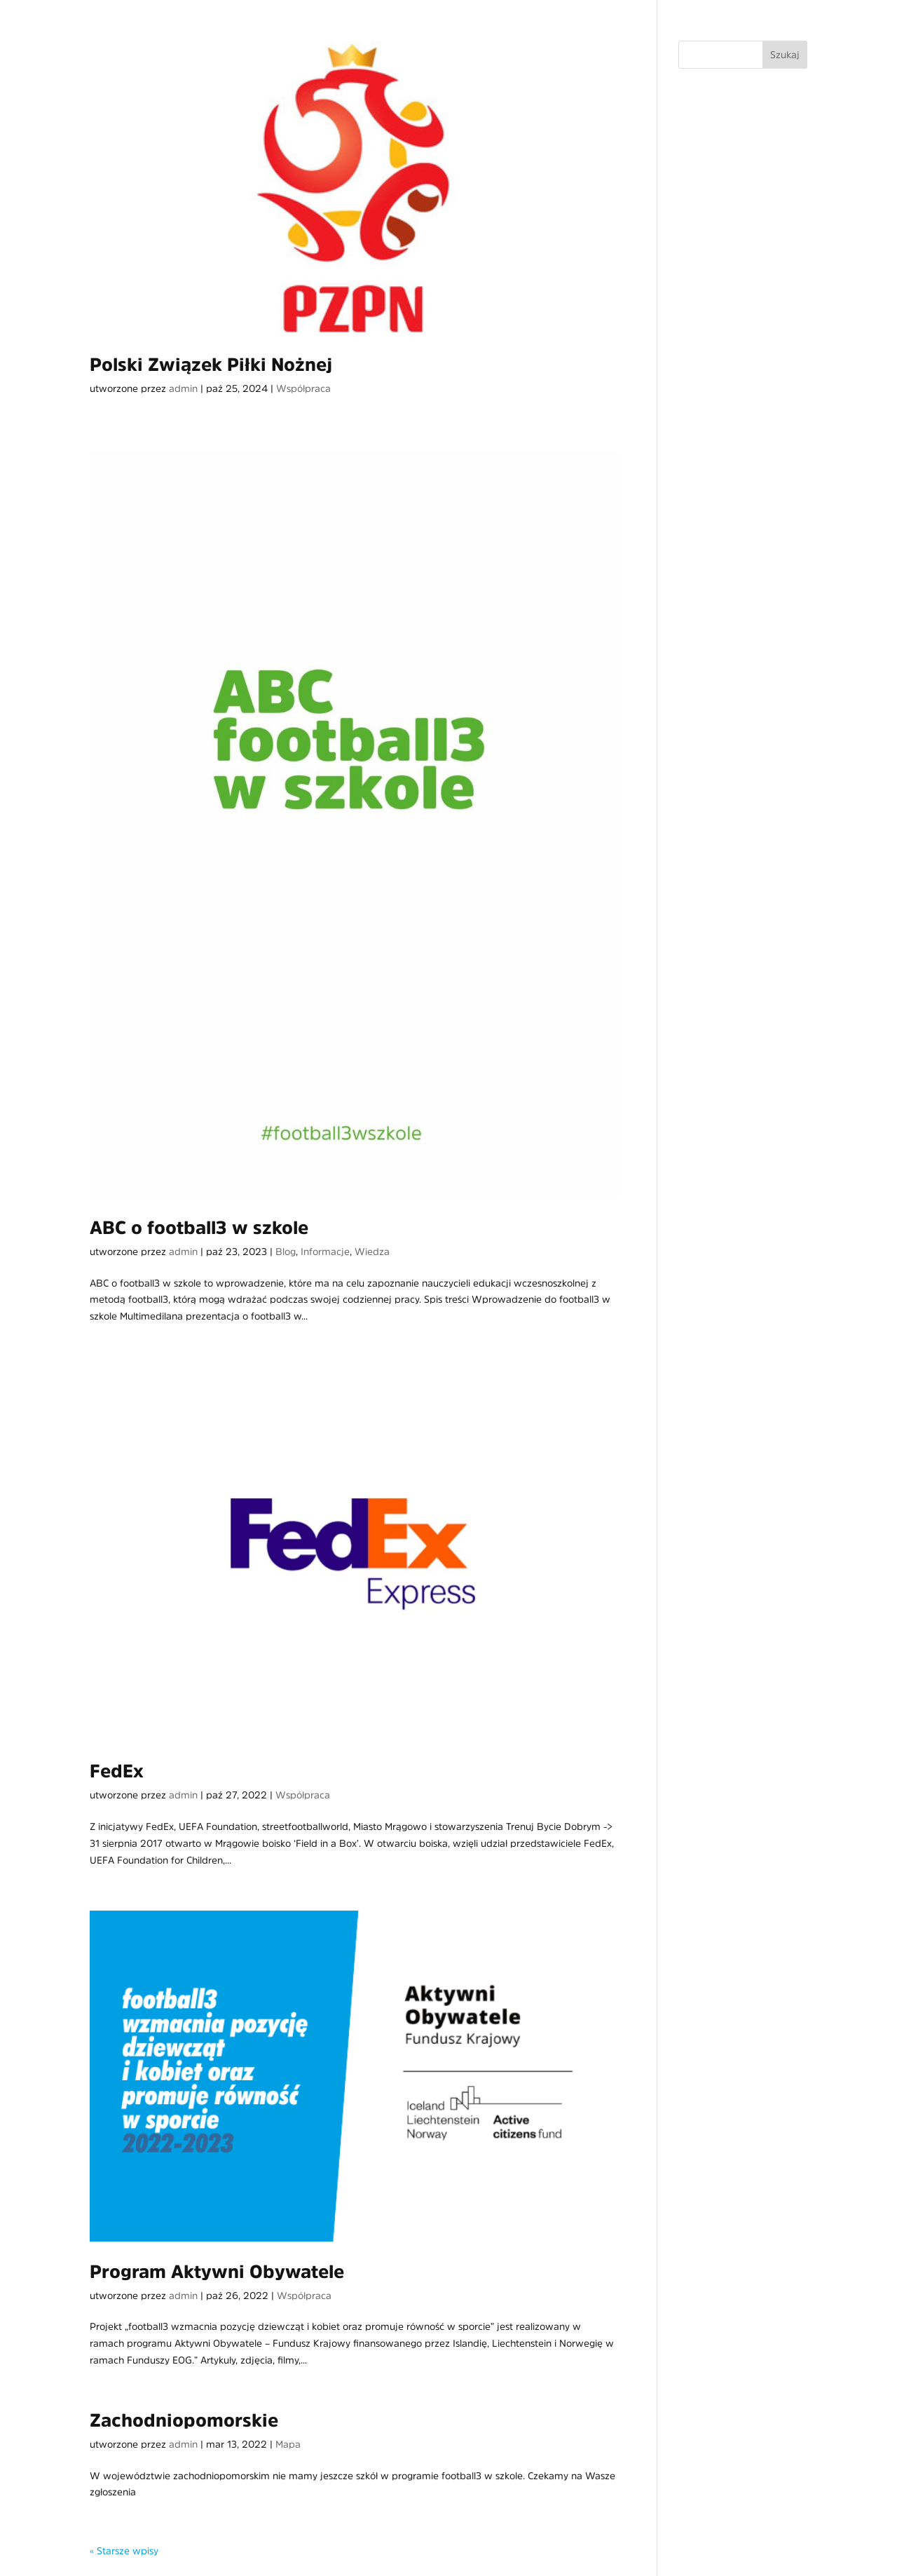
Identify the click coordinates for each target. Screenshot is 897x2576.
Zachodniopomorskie (184, 2420)
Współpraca (303, 388)
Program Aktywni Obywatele (217, 2272)
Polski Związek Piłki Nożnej (211, 364)
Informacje (325, 1251)
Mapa (288, 2444)
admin (183, 388)
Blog (285, 1251)
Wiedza (372, 1251)
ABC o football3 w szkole (199, 1228)
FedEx (117, 1771)
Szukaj (785, 55)
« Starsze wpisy (124, 2551)
